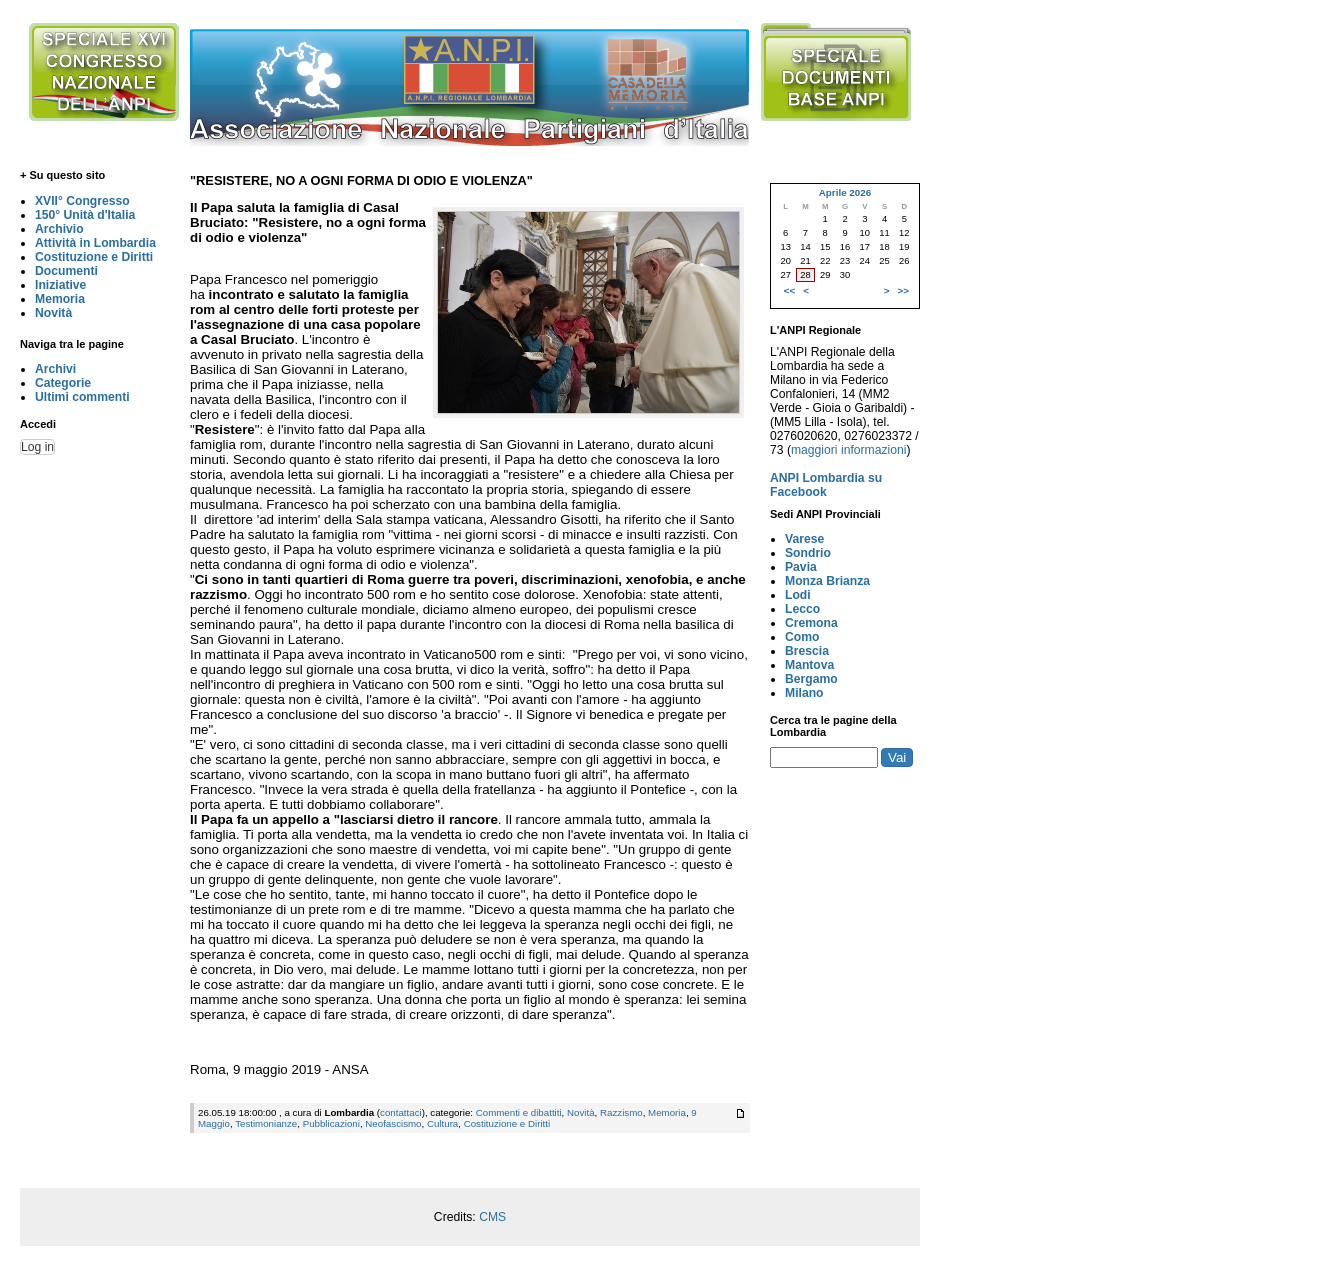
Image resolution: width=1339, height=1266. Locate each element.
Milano (804, 693)
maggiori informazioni (849, 450)
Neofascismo (393, 1123)
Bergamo (811, 679)
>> (903, 290)
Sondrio (808, 553)
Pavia (801, 567)
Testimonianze (266, 1123)
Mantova (809, 665)
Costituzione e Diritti (94, 257)
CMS (492, 1217)
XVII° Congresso (82, 201)
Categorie (63, 383)
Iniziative (60, 285)
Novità (53, 313)
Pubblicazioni (331, 1123)
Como (802, 637)
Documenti (66, 271)
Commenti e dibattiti (519, 1112)
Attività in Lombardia (95, 243)
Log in (37, 447)
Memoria (60, 299)
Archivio (59, 229)
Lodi (798, 595)
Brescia (807, 651)
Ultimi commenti (82, 397)
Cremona (811, 623)
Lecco (802, 609)
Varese (804, 539)
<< (789, 290)
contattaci (401, 1112)
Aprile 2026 (845, 192)
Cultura (442, 1123)
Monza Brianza (827, 581)
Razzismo (621, 1112)
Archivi (55, 369)
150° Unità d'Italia (85, 215)
